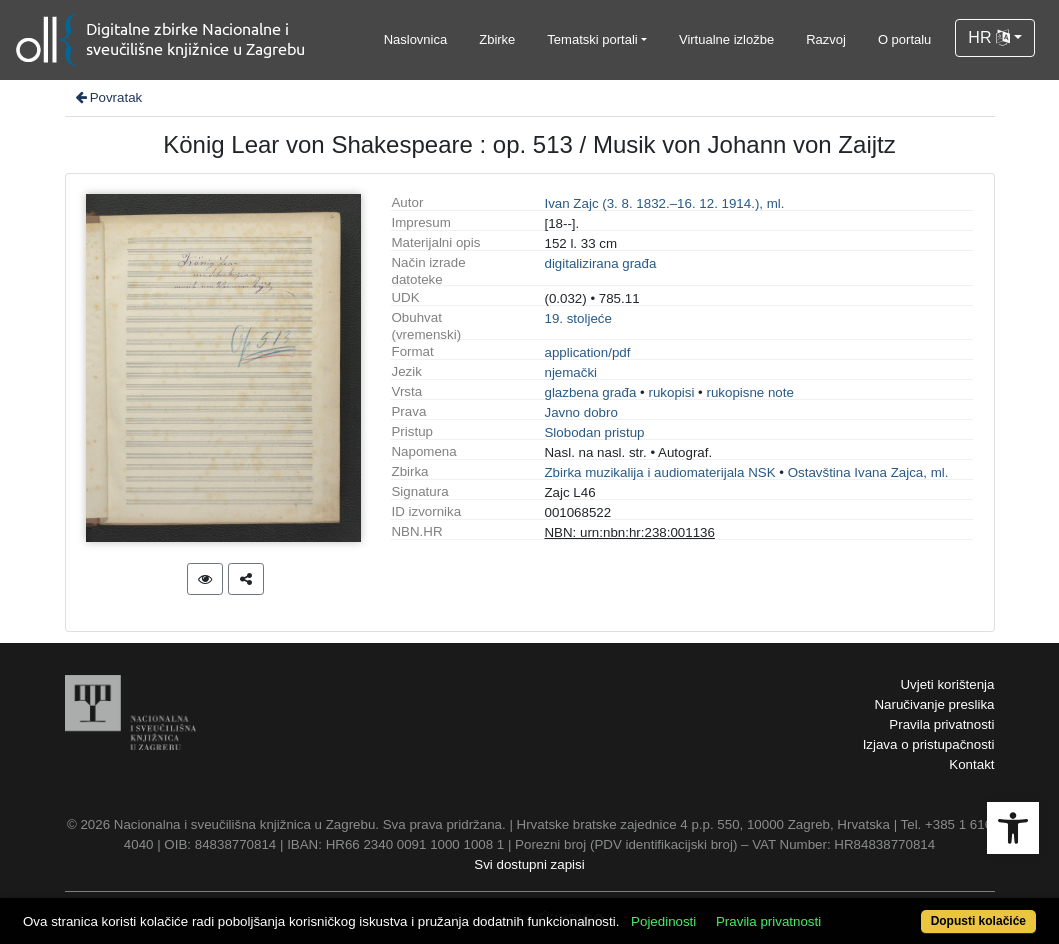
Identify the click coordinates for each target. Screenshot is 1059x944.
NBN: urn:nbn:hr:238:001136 (629, 532)
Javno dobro (580, 412)
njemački (570, 372)
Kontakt (971, 764)
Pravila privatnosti (941, 724)
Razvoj (826, 39)
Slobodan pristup (594, 432)
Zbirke (497, 39)
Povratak (108, 97)
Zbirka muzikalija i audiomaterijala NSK (659, 472)
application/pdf (587, 352)
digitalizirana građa (600, 263)
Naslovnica (416, 39)
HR (989, 37)
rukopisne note (749, 392)
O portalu (904, 39)
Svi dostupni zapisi (529, 864)
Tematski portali (592, 39)
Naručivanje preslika (934, 704)
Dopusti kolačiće (978, 921)
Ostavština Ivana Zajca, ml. (868, 472)
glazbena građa (590, 392)
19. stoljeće (577, 318)
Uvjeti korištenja (947, 684)
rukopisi (671, 392)
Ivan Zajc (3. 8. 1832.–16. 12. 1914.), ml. (664, 203)
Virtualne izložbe (726, 39)
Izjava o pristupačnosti (929, 744)
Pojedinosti (663, 921)
